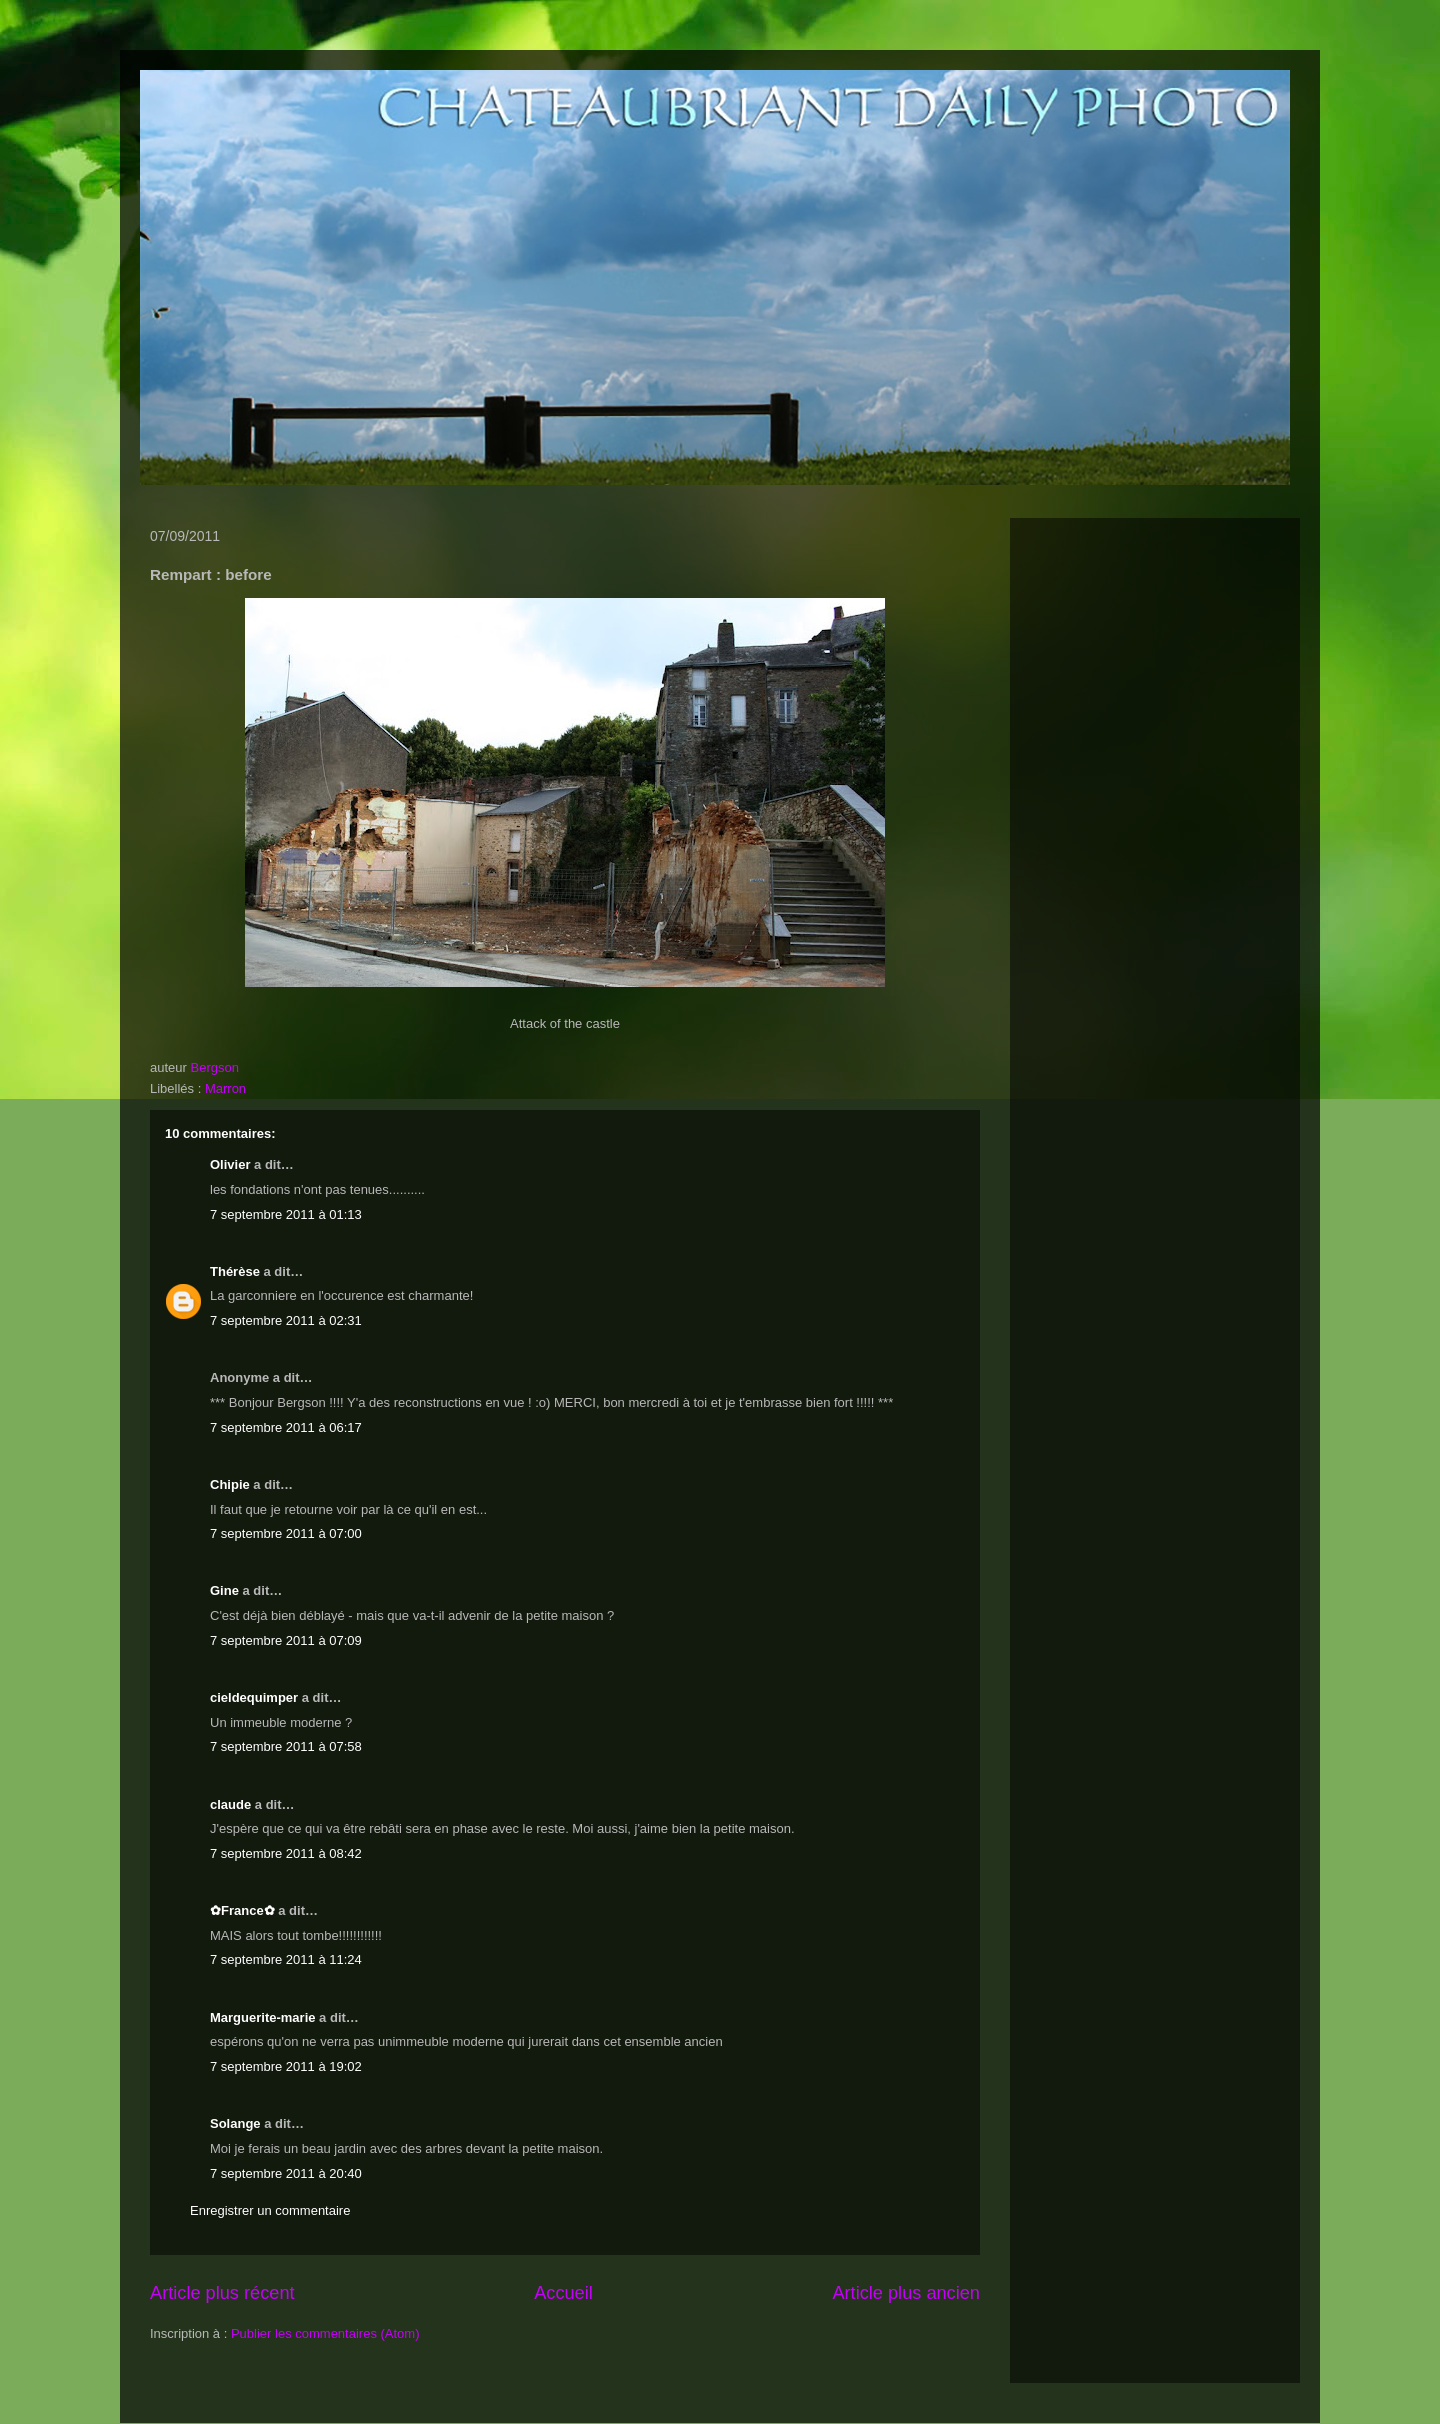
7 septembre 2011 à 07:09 (286, 1640)
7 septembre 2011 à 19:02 (286, 2066)
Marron (225, 1088)
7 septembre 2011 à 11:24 (286, 1959)
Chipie (230, 1484)
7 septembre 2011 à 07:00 (286, 1533)
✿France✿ (244, 1910)
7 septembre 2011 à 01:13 (286, 1214)
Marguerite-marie (262, 2017)
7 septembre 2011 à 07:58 (286, 1746)
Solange (235, 2123)
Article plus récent (222, 2293)
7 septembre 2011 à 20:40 (286, 2173)
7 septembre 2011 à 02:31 (286, 1320)
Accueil (563, 2293)
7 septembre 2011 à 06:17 (286, 1427)
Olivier (230, 1164)
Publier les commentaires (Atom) (325, 2333)
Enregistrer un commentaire (270, 2210)
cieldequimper (254, 1697)
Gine (224, 1590)
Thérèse (235, 1271)
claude (230, 1804)
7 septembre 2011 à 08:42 (286, 1853)
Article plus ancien (906, 2293)
